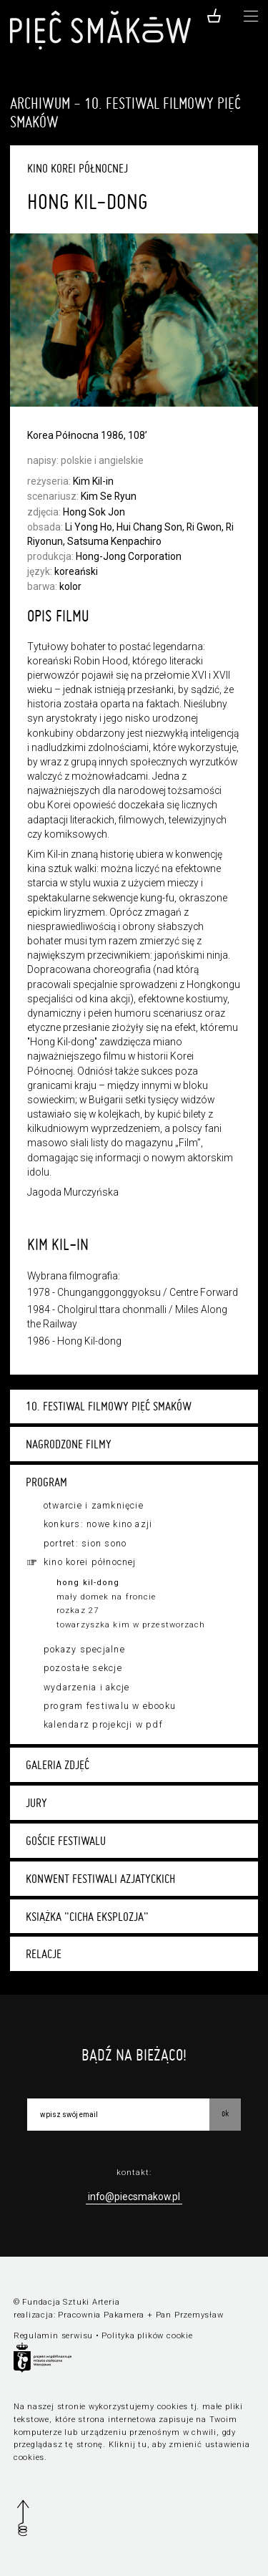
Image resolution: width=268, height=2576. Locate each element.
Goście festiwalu (66, 1841)
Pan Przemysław (190, 2315)
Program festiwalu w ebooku (110, 1706)
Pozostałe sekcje (83, 1668)
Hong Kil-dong (87, 1582)
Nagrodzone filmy (68, 1444)
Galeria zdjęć (57, 1765)
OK (225, 2113)
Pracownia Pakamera (101, 2315)
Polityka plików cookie (146, 2335)
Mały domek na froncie (106, 1597)
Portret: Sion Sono (85, 1544)
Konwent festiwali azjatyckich (100, 1879)
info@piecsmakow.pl (134, 2196)
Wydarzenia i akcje (86, 1687)
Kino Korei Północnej (90, 1562)
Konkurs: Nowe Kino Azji (98, 1524)
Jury (36, 1803)
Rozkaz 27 (77, 1610)
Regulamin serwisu (53, 2335)
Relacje (43, 1954)
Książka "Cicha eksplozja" (87, 1916)
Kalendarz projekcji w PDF (103, 1725)
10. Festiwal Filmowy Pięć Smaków (109, 1406)
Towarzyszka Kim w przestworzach (131, 1625)
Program (46, 1482)
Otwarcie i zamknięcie (94, 1506)
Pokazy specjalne (84, 1650)
